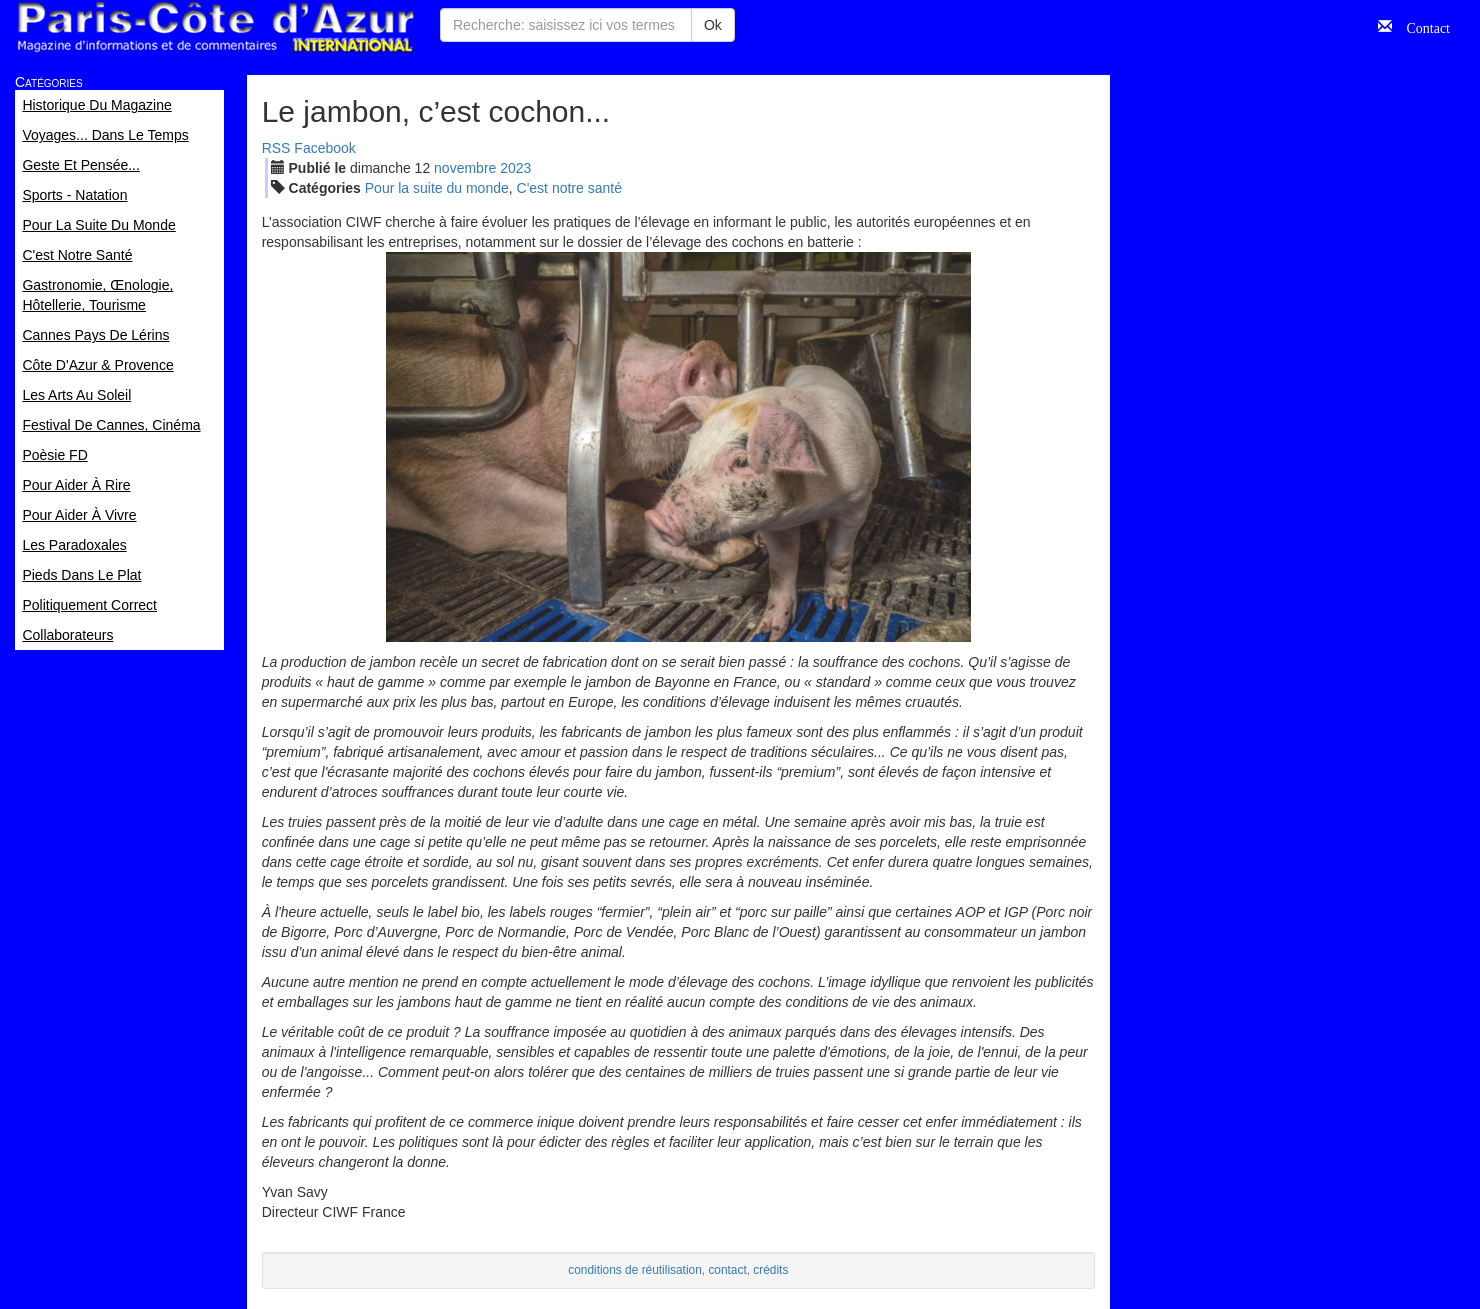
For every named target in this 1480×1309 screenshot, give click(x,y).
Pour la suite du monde (437, 188)
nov (465, 168)
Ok (713, 25)
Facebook (324, 148)
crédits (770, 1270)
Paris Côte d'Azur (215, 27)
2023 (515, 168)
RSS (276, 148)
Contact (1421, 26)
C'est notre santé (569, 188)
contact (727, 1270)
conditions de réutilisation (635, 1270)
